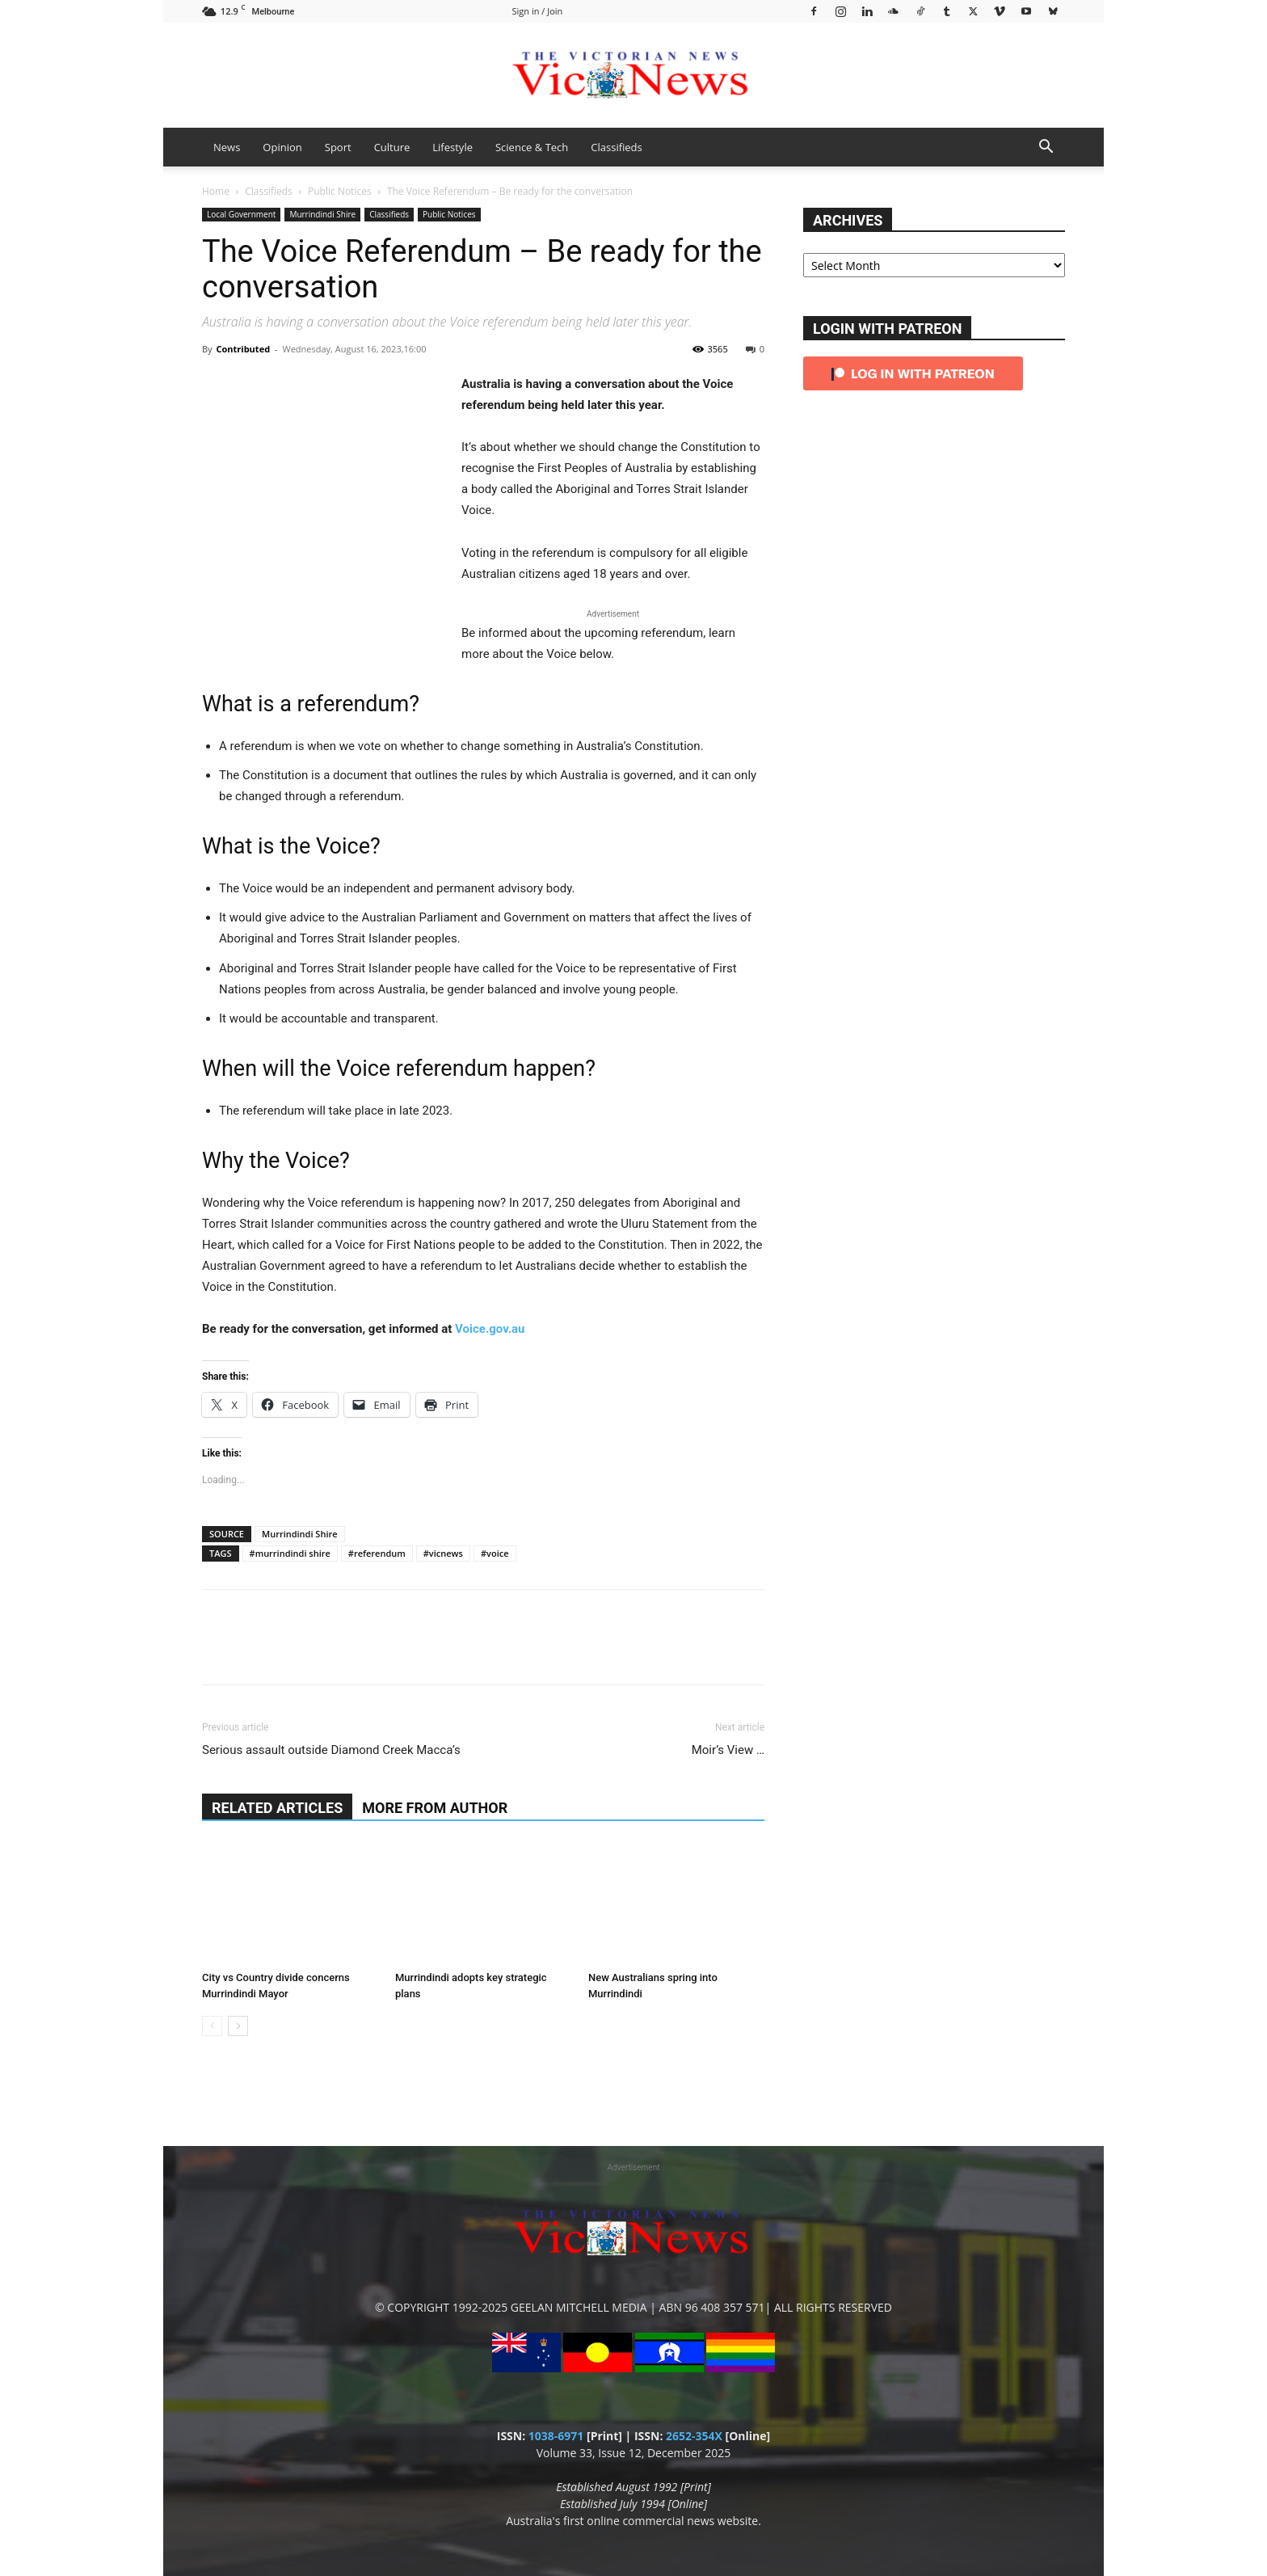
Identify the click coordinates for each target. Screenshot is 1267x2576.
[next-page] (238, 2026)
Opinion (282, 147)
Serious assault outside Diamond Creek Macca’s (331, 1750)
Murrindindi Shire (322, 214)
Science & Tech (531, 147)
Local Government (241, 214)
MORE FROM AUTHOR (434, 1807)
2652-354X (694, 2435)
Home (215, 191)
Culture (392, 147)
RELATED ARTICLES (277, 1807)
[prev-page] (212, 2026)
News (226, 147)
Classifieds (616, 147)
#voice (495, 1553)
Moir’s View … (728, 1750)
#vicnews (443, 1553)
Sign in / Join (537, 11)
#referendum (377, 1553)
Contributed (243, 349)
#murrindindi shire (290, 1553)
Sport (338, 147)
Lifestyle (452, 147)
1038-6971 (556, 2435)
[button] (1045, 148)
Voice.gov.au (489, 1329)
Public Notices (340, 191)
